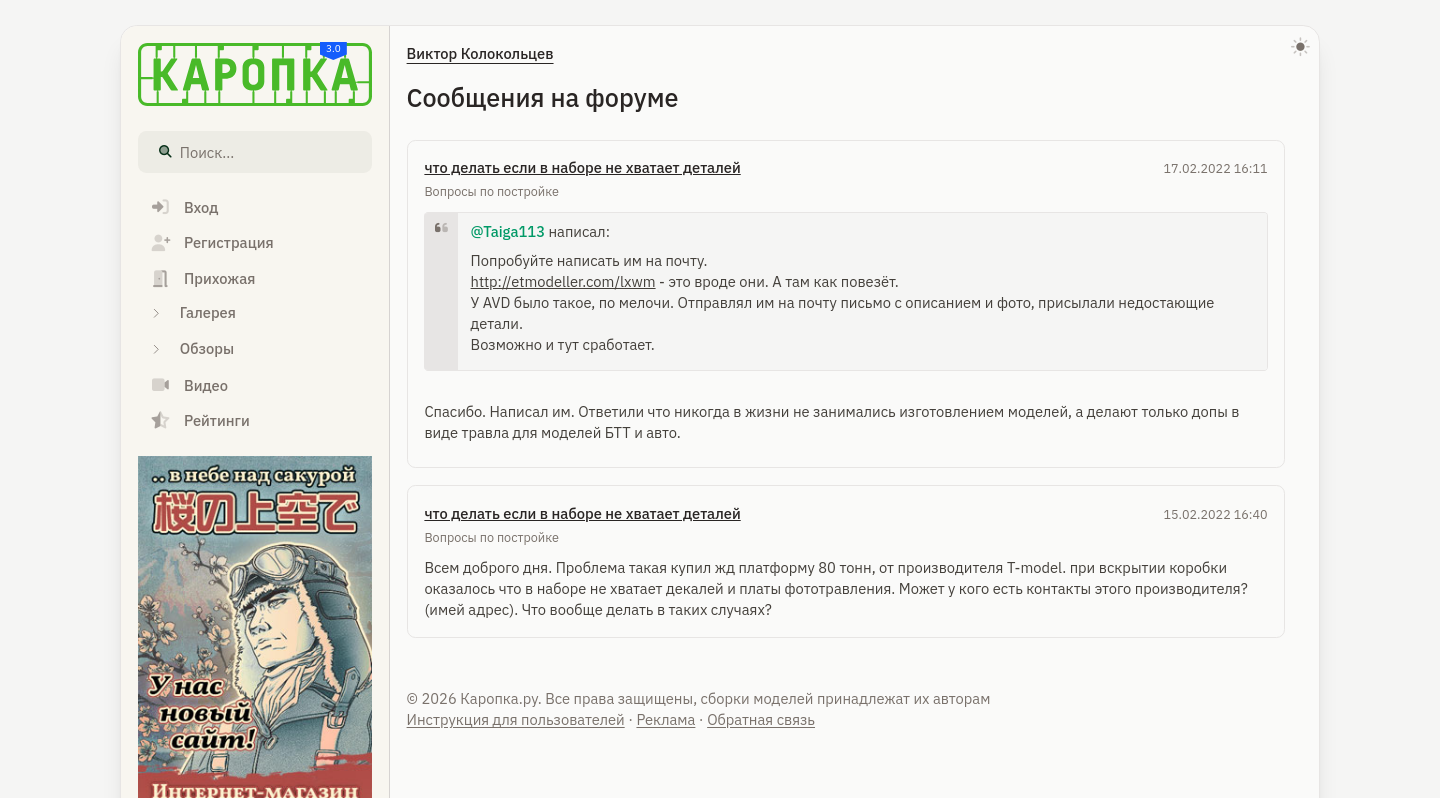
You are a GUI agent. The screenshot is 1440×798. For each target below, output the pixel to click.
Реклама (665, 719)
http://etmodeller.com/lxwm (563, 281)
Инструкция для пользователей (516, 719)
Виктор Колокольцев (480, 53)
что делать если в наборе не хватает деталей (582, 167)
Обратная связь (761, 719)
